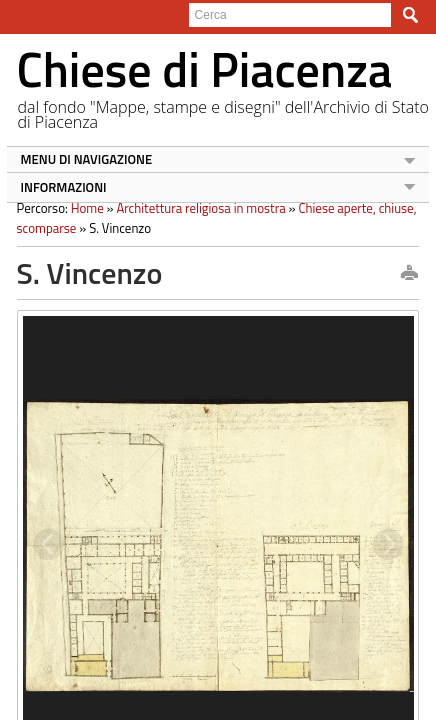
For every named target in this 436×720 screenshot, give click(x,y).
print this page (416, 274)
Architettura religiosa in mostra (194, 208)
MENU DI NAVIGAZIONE (80, 159)
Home (80, 208)
